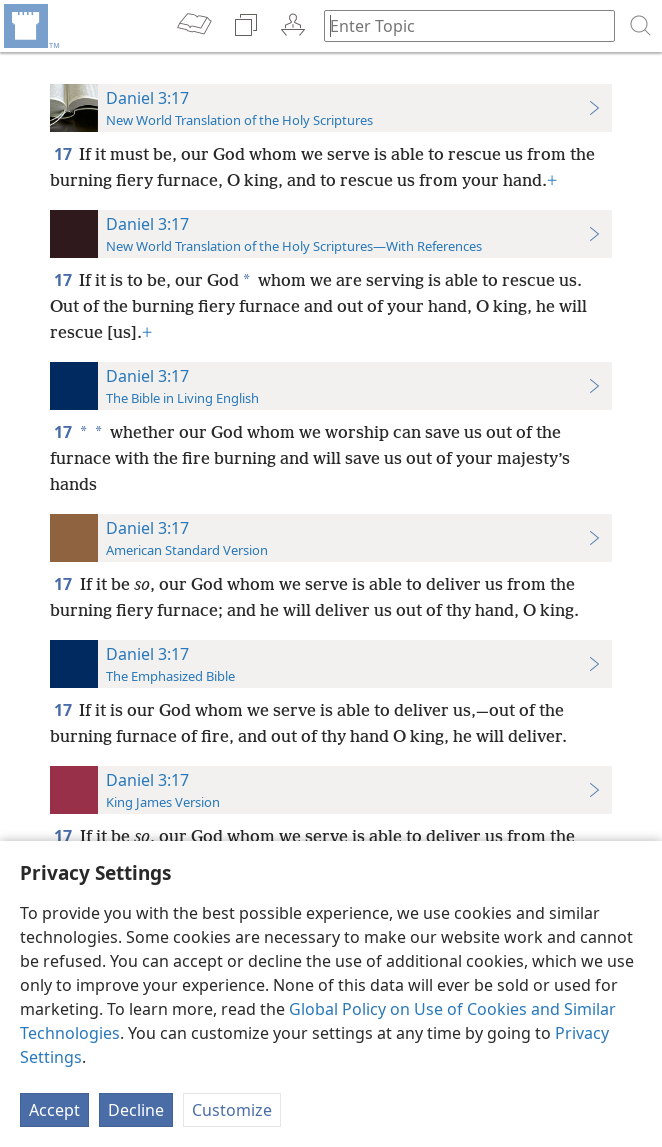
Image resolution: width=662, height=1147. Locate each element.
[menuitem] (30, 26)
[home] (30, 26)
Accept (54, 1110)
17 (64, 154)
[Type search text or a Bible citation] (460, 25)
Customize (232, 1110)
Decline (136, 1110)
